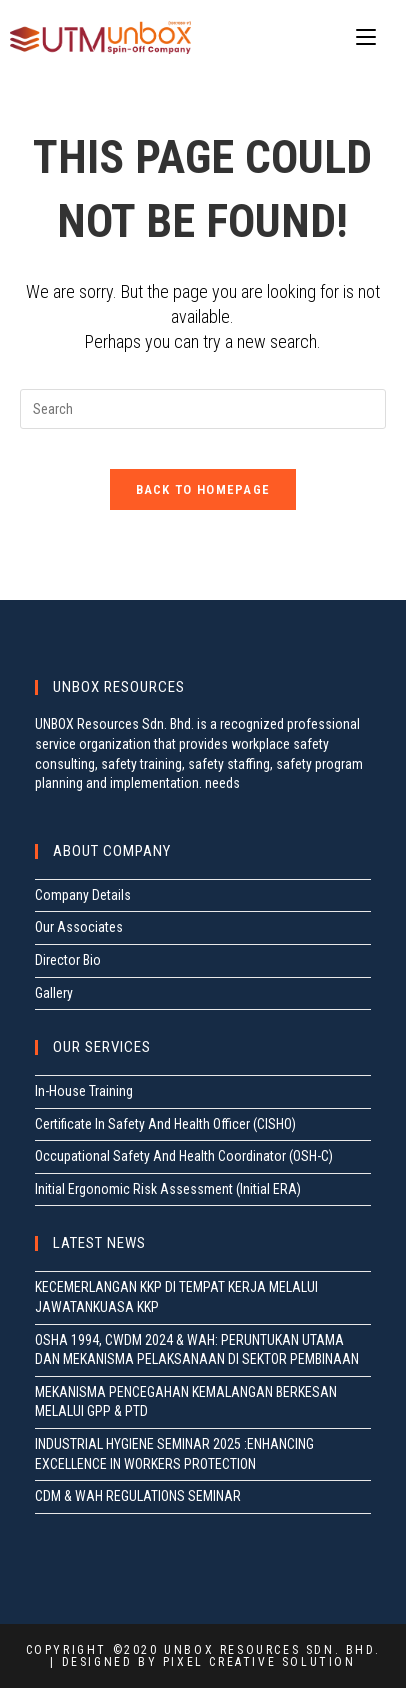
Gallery (54, 993)
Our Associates (79, 927)
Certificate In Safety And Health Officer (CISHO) (165, 1124)
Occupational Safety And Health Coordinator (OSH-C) (184, 1156)
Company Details (83, 895)
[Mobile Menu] (366, 37)
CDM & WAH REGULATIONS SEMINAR (138, 1496)
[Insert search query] (202, 409)
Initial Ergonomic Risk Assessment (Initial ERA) (168, 1189)
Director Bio (68, 960)
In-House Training (84, 1091)
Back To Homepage (203, 489)
